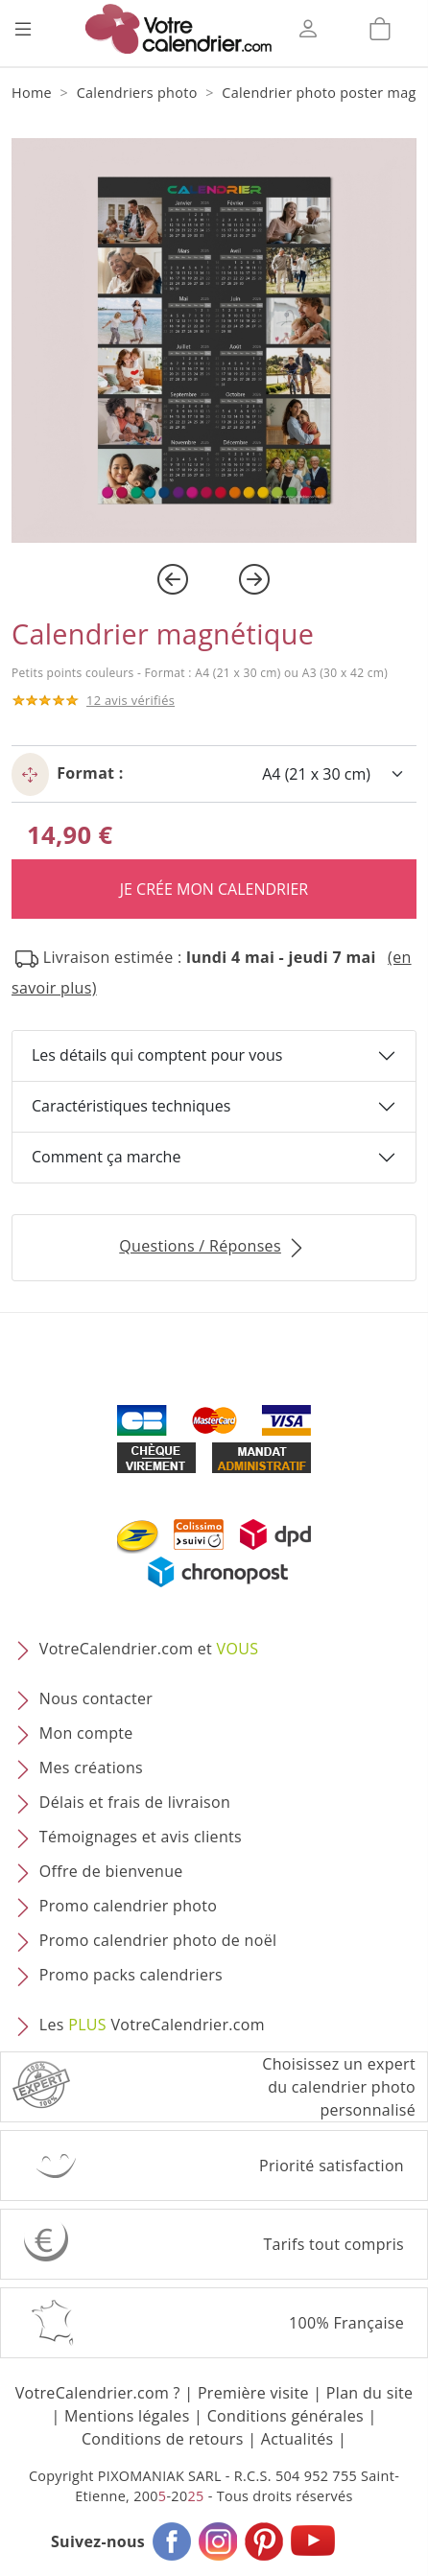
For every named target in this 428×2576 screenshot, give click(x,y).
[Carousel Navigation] (214, 579)
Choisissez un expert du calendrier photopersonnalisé (339, 2086)
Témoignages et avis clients (140, 1836)
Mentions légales (127, 2415)
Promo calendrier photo (128, 1905)
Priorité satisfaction (331, 2165)
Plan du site (369, 2392)
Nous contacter (96, 1698)
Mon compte (86, 1733)
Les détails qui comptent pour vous (157, 1055)
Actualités (297, 2438)
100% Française (346, 2322)
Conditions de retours (163, 2438)
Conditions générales (285, 2415)
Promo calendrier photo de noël (158, 1940)
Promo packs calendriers (131, 1974)
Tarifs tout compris (333, 2244)
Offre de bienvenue (111, 1871)
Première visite (253, 2392)
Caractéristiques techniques (131, 1105)
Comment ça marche (106, 1156)
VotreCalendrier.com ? (97, 2392)
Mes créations (91, 1767)
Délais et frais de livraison (134, 1802)
